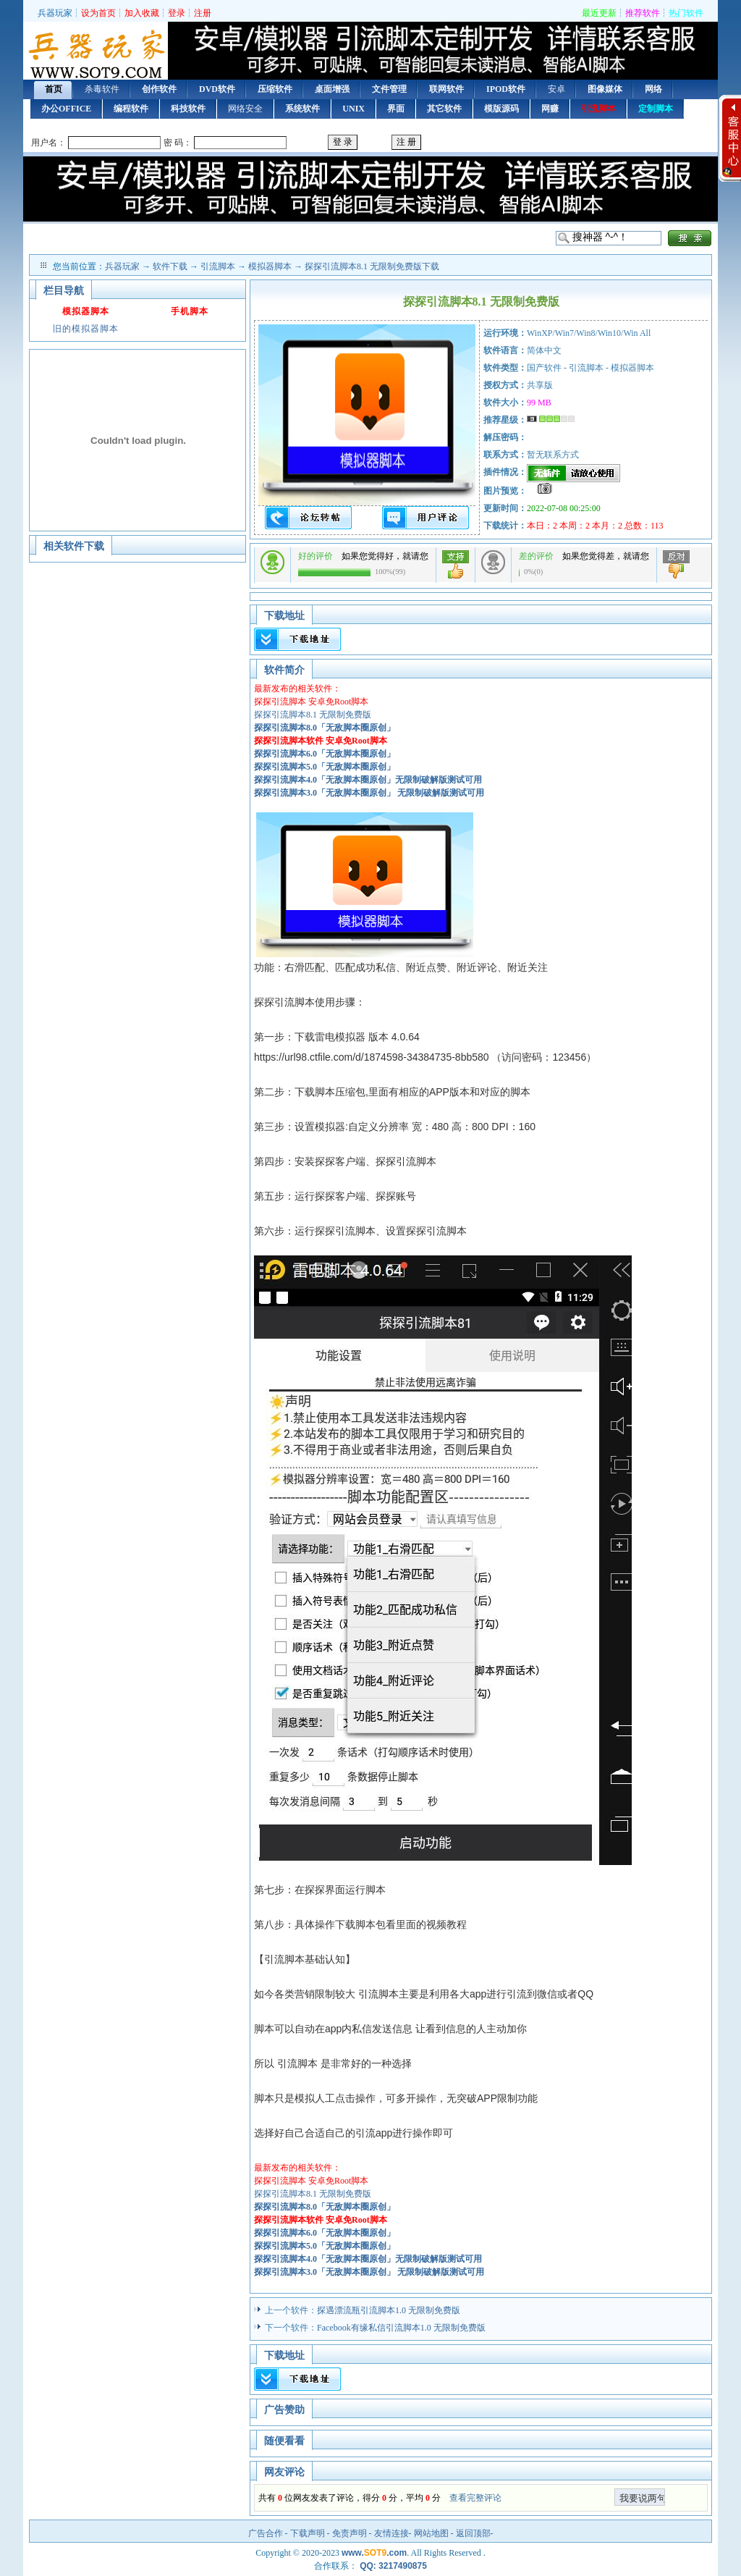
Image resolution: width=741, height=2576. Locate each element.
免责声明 (349, 2533)
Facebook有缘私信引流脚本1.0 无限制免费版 (401, 2328)
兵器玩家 (55, 13)
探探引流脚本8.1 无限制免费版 (312, 715)
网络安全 (245, 109)
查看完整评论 (475, 2498)
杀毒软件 (102, 89)
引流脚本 (217, 266)
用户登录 (370, 143)
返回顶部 (473, 2533)
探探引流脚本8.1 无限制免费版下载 (372, 266)
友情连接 (391, 2533)
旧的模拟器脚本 (86, 329)
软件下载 (170, 266)
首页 (53, 89)
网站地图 (431, 2533)
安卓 (556, 89)
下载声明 (307, 2533)
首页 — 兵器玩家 (95, 52)
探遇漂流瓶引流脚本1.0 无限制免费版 (388, 2310)
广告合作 (265, 2533)
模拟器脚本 (270, 266)
